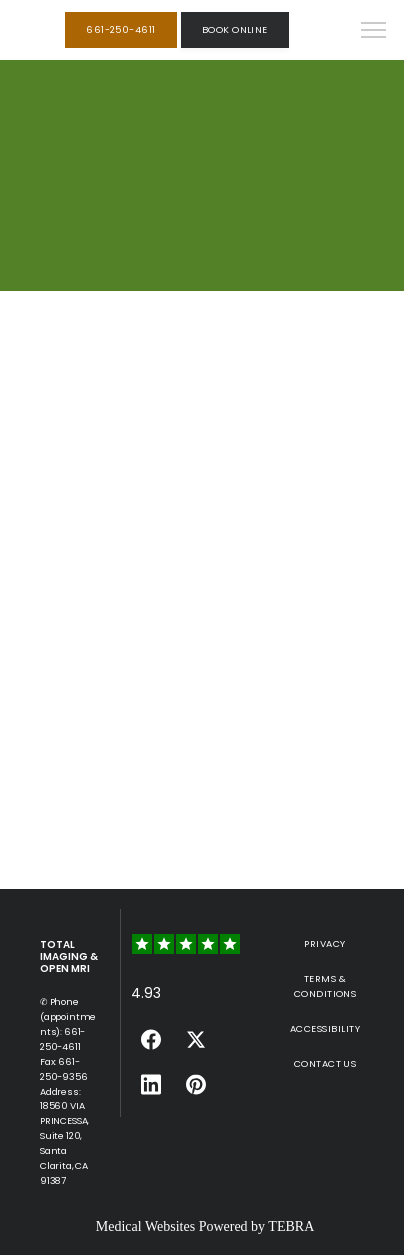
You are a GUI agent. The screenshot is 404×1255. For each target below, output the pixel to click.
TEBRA (291, 1226)
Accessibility (325, 1028)
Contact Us (325, 1063)
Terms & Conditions (325, 986)
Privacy (324, 943)
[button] (374, 32)
